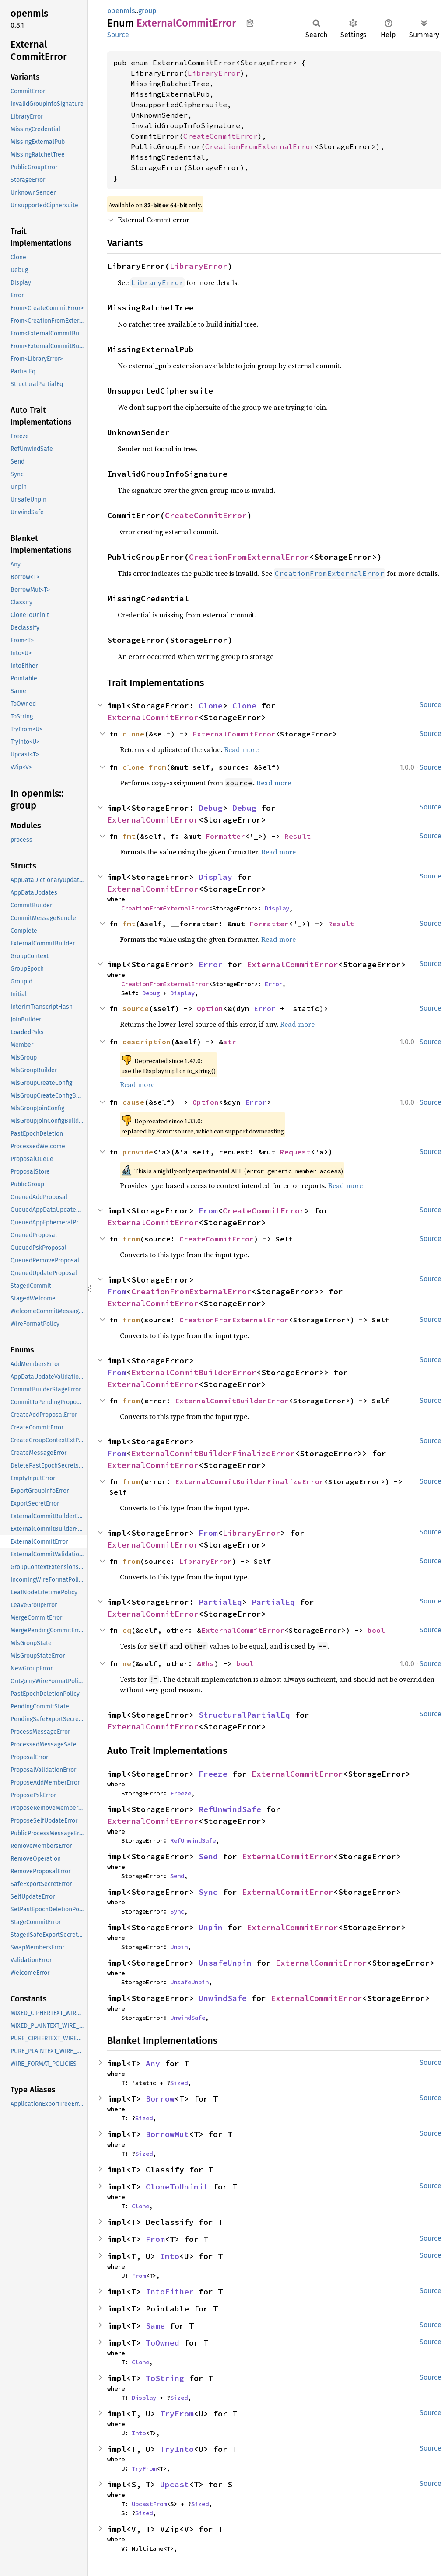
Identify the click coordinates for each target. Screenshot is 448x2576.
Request (295, 1151)
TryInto (177, 2449)
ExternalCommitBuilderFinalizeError (213, 1453)
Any (153, 2063)
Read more (241, 749)
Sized (179, 2083)
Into (169, 2256)
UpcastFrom (149, 2504)
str (229, 1041)
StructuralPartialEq (244, 1715)
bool (376, 1630)
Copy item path (250, 22)
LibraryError (214, 73)
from (131, 1238)
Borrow (160, 2099)
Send (208, 1856)
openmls (121, 11)
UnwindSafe (223, 1998)
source (135, 1008)
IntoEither (170, 2292)
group (147, 11)
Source (118, 35)
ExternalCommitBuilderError (193, 1372)
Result (297, 836)
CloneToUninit (177, 2187)
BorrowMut (167, 2134)
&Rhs (205, 1663)
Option (210, 1008)
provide (137, 1151)
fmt (129, 836)
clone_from (144, 767)
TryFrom (177, 2414)
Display (215, 877)
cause (133, 1102)
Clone (211, 706)
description (146, 1041)
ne (126, 1663)
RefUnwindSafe (230, 1809)
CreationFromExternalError (260, 146)
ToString (165, 2378)
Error (211, 964)
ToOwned (162, 2343)
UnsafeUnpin (225, 1963)
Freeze (213, 1774)
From (208, 1211)
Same (155, 2326)
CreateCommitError (220, 136)
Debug (211, 808)
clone (133, 733)
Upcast (174, 2484)
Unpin (211, 1927)
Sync (208, 1892)
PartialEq (220, 1602)
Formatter (225, 836)
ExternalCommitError (153, 717)
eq (126, 1630)
